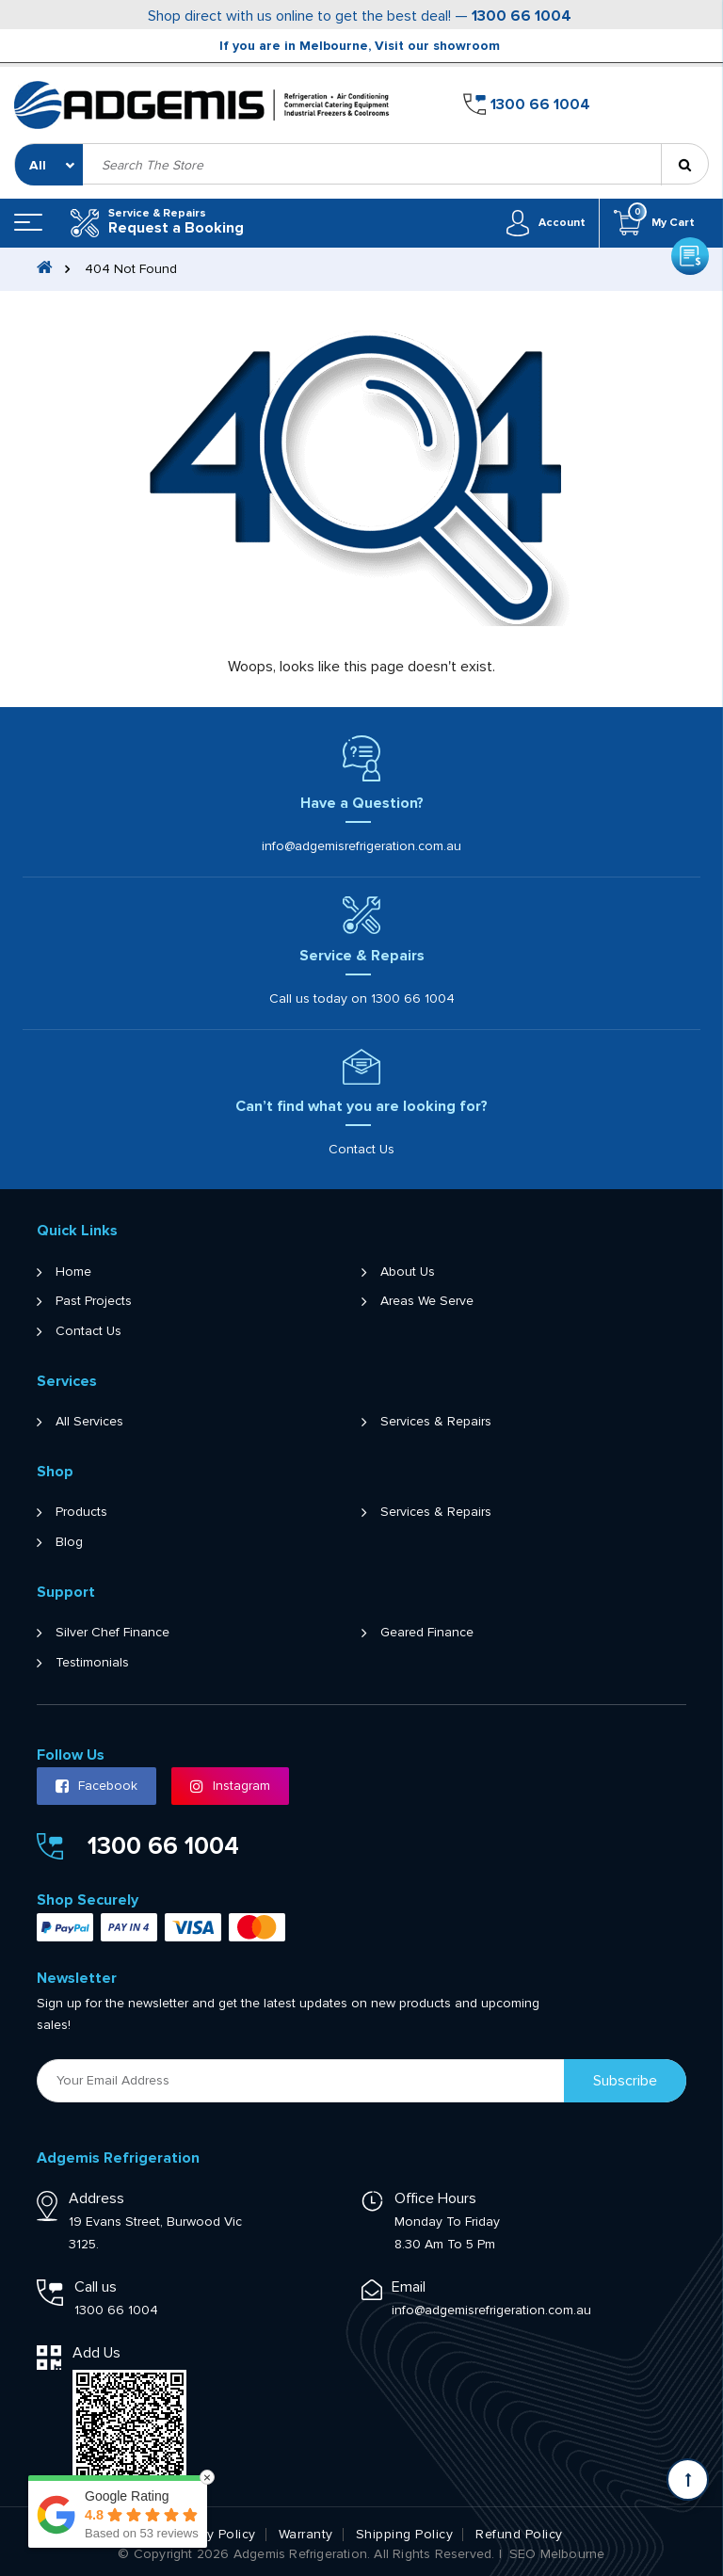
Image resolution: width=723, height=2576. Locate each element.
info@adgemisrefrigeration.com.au (361, 845)
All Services (89, 1420)
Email (409, 2286)
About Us (407, 1271)
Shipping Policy (405, 2533)
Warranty (306, 2533)
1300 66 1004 (521, 16)
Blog (69, 1541)
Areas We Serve (427, 1300)
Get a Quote (690, 99)
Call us (95, 2286)
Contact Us (361, 1149)
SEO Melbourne (557, 2553)
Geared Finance (427, 1631)
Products (81, 1511)
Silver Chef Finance (112, 1631)
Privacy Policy (212, 2533)
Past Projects (94, 1300)
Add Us (96, 2351)
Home (73, 1271)
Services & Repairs (435, 1420)
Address (96, 2197)
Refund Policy (519, 2533)
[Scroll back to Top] (688, 2479)
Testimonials (92, 1661)
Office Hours (435, 2197)
